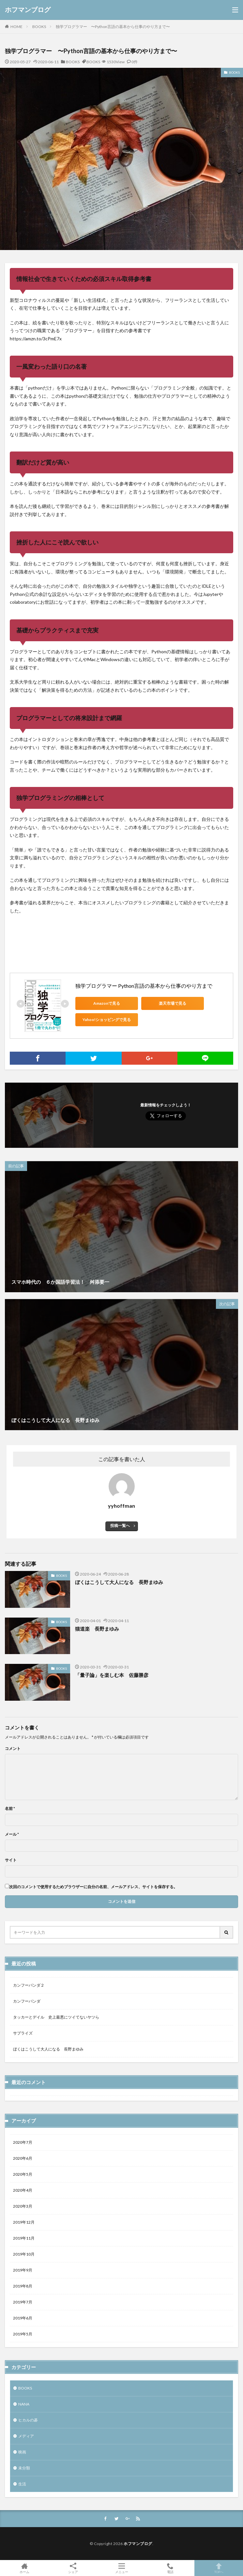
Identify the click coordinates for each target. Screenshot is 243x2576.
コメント (13, 1749)
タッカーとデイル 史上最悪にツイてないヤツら (56, 2017)
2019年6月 (22, 2318)
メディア (26, 2436)
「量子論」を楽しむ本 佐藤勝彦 (111, 1675)
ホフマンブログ (28, 10)
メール (12, 1834)
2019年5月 (22, 2334)
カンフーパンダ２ (28, 1985)
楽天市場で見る (166, 1003)
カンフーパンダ (26, 2001)
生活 (22, 2483)
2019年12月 (24, 2222)
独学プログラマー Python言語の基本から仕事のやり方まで (143, 986)
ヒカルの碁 (28, 2420)
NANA (23, 2404)
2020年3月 (22, 2206)
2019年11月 (24, 2238)
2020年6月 (22, 2158)
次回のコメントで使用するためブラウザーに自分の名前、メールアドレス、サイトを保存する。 (93, 1887)
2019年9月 (22, 2270)
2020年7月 (22, 2142)
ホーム (24, 2568)
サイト (11, 1860)
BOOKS (39, 26)
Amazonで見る (104, 1003)
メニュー (121, 2568)
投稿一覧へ (120, 1525)
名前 (10, 1809)
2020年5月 (22, 2174)
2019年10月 (24, 2254)
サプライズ (23, 2033)
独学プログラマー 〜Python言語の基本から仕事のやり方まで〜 (113, 26)
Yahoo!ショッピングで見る (105, 1019)
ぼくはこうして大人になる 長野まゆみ (119, 1582)
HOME (16, 26)
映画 (22, 2452)
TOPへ (218, 2568)
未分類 (24, 2467)
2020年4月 (22, 2190)
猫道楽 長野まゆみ (97, 1629)
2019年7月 (22, 2302)
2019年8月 (22, 2286)
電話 (170, 2568)
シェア (73, 2568)
